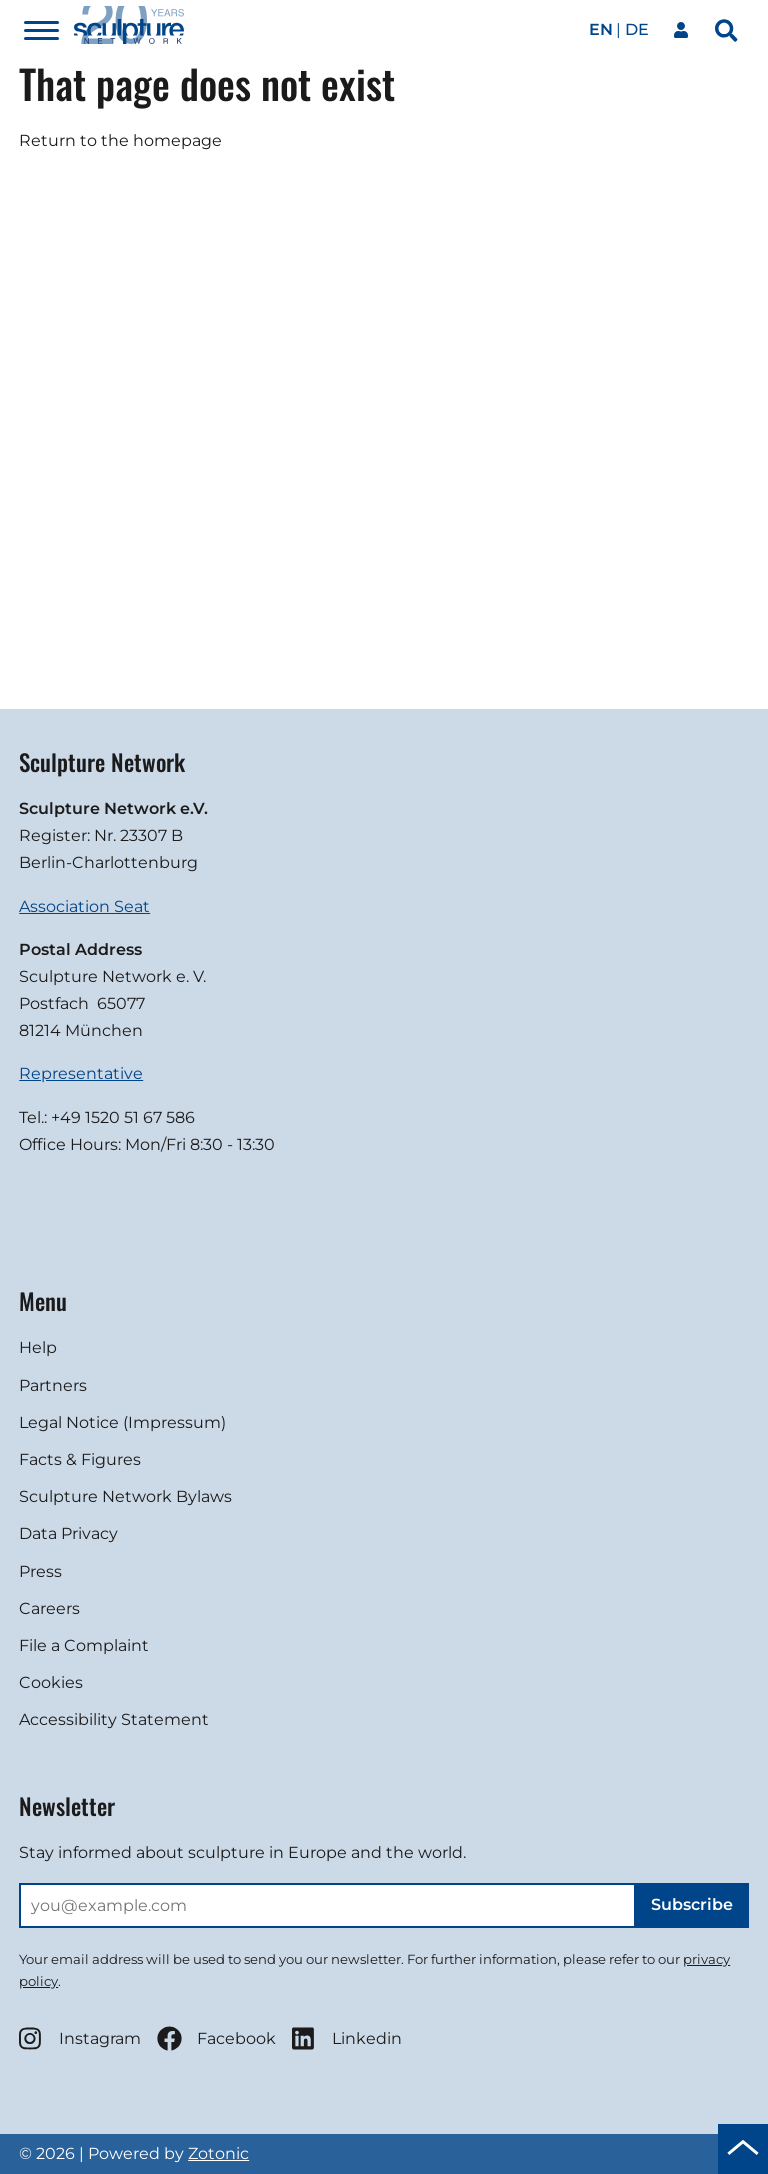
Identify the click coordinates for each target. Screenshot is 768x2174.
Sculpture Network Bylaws (125, 1496)
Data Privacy (68, 1533)
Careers (49, 1608)
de (637, 29)
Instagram (80, 2038)
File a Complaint (84, 1645)
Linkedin (347, 2038)
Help (38, 1347)
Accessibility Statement (114, 1719)
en (601, 29)
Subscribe (692, 1904)
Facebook (216, 2038)
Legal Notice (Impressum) (122, 1422)
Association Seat (84, 906)
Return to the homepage (120, 140)
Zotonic (218, 2153)
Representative (81, 1073)
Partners (53, 1385)
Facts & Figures (80, 1459)
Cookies (51, 1682)
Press (40, 1571)
